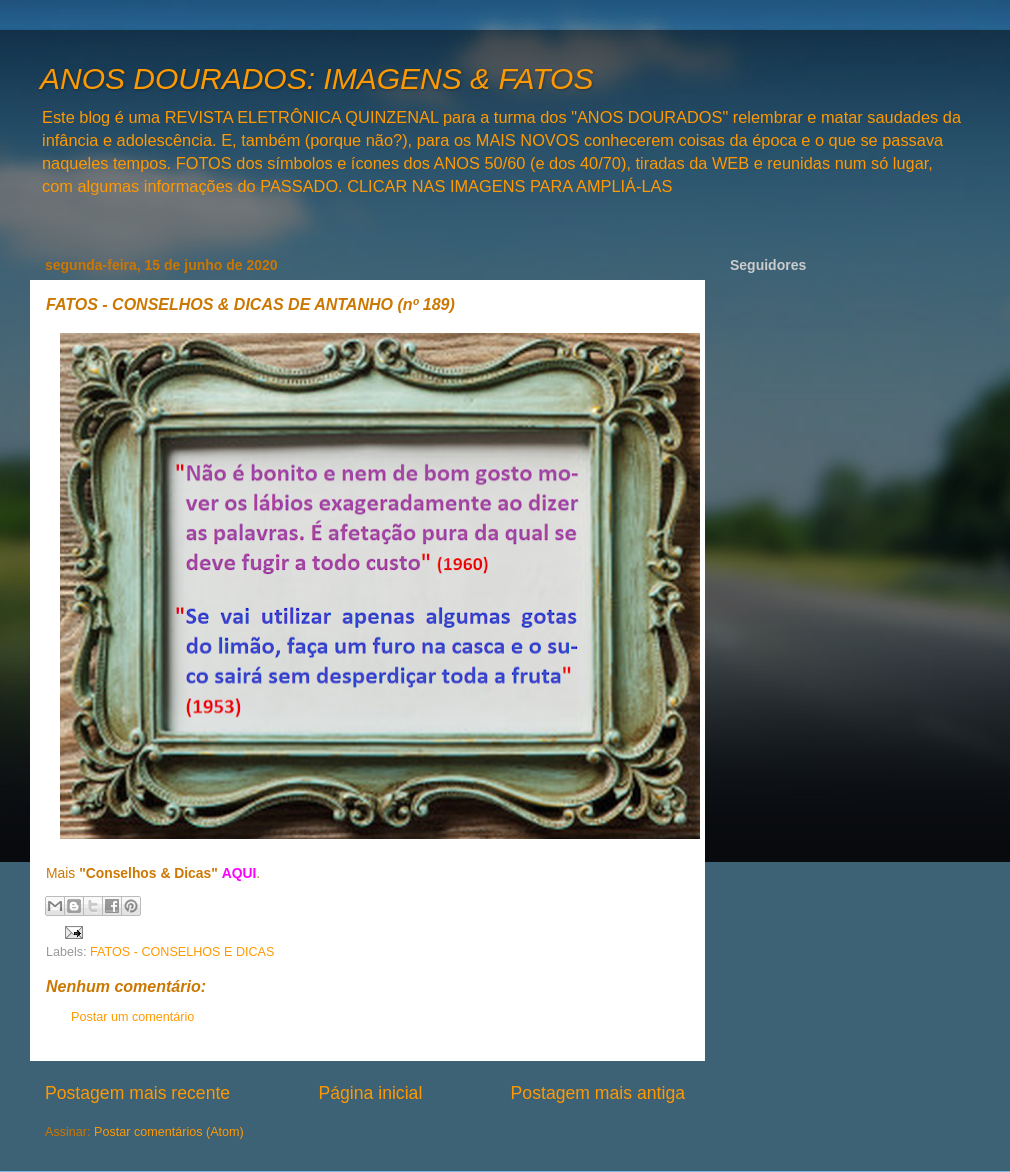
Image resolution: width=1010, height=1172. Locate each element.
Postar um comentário (132, 1017)
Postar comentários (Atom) (169, 1132)
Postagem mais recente (137, 1093)
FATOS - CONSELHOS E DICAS (182, 952)
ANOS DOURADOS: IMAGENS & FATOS (316, 78)
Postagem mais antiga (598, 1093)
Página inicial (370, 1093)
